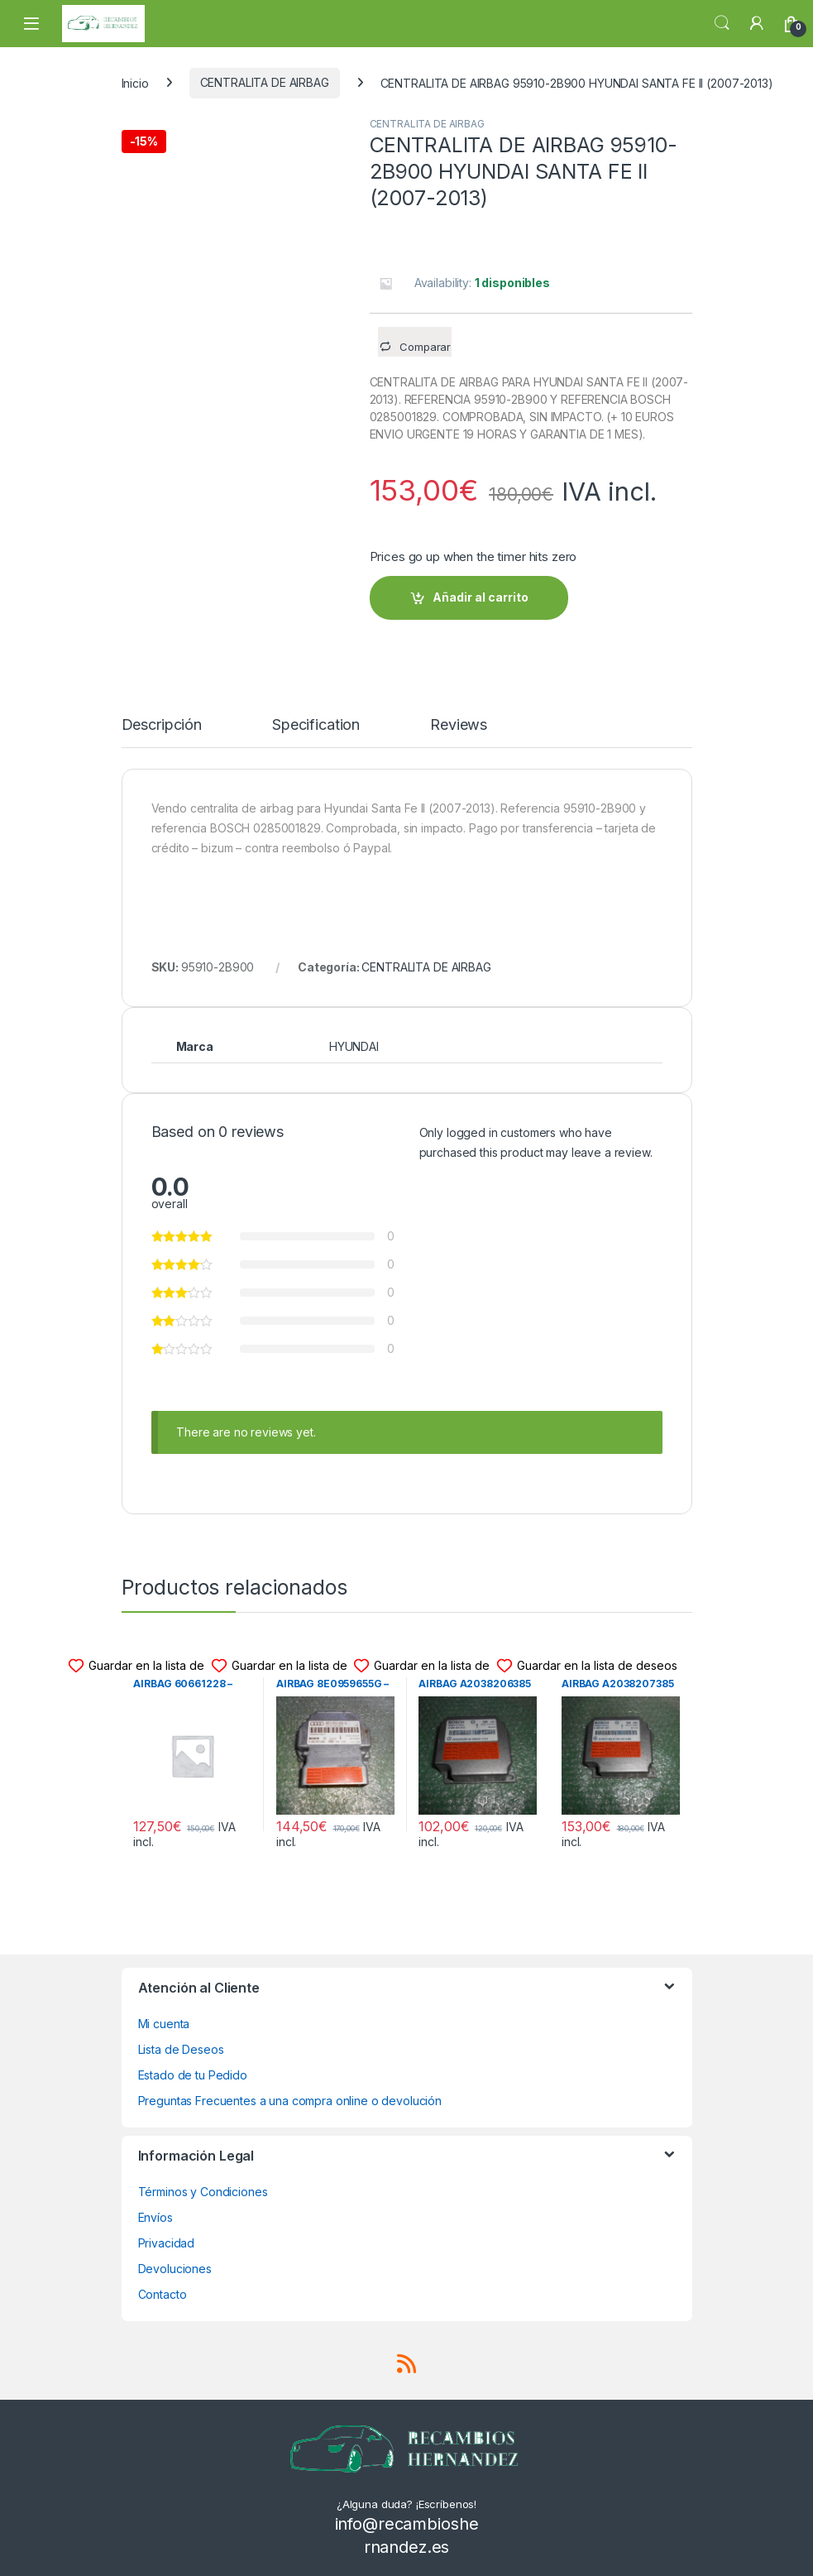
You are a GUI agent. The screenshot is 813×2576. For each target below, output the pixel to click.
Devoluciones (175, 2269)
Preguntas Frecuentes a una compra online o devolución (290, 2101)
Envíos (155, 2217)
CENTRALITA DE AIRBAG (264, 82)
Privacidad (166, 2243)
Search (722, 23)
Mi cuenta (164, 2024)
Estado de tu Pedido (192, 2075)
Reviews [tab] (458, 725)
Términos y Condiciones (203, 2192)
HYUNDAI (354, 1046)
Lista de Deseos (181, 2049)
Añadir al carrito (480, 597)
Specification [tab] (316, 725)
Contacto (162, 2294)
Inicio (135, 82)
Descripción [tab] (162, 725)
